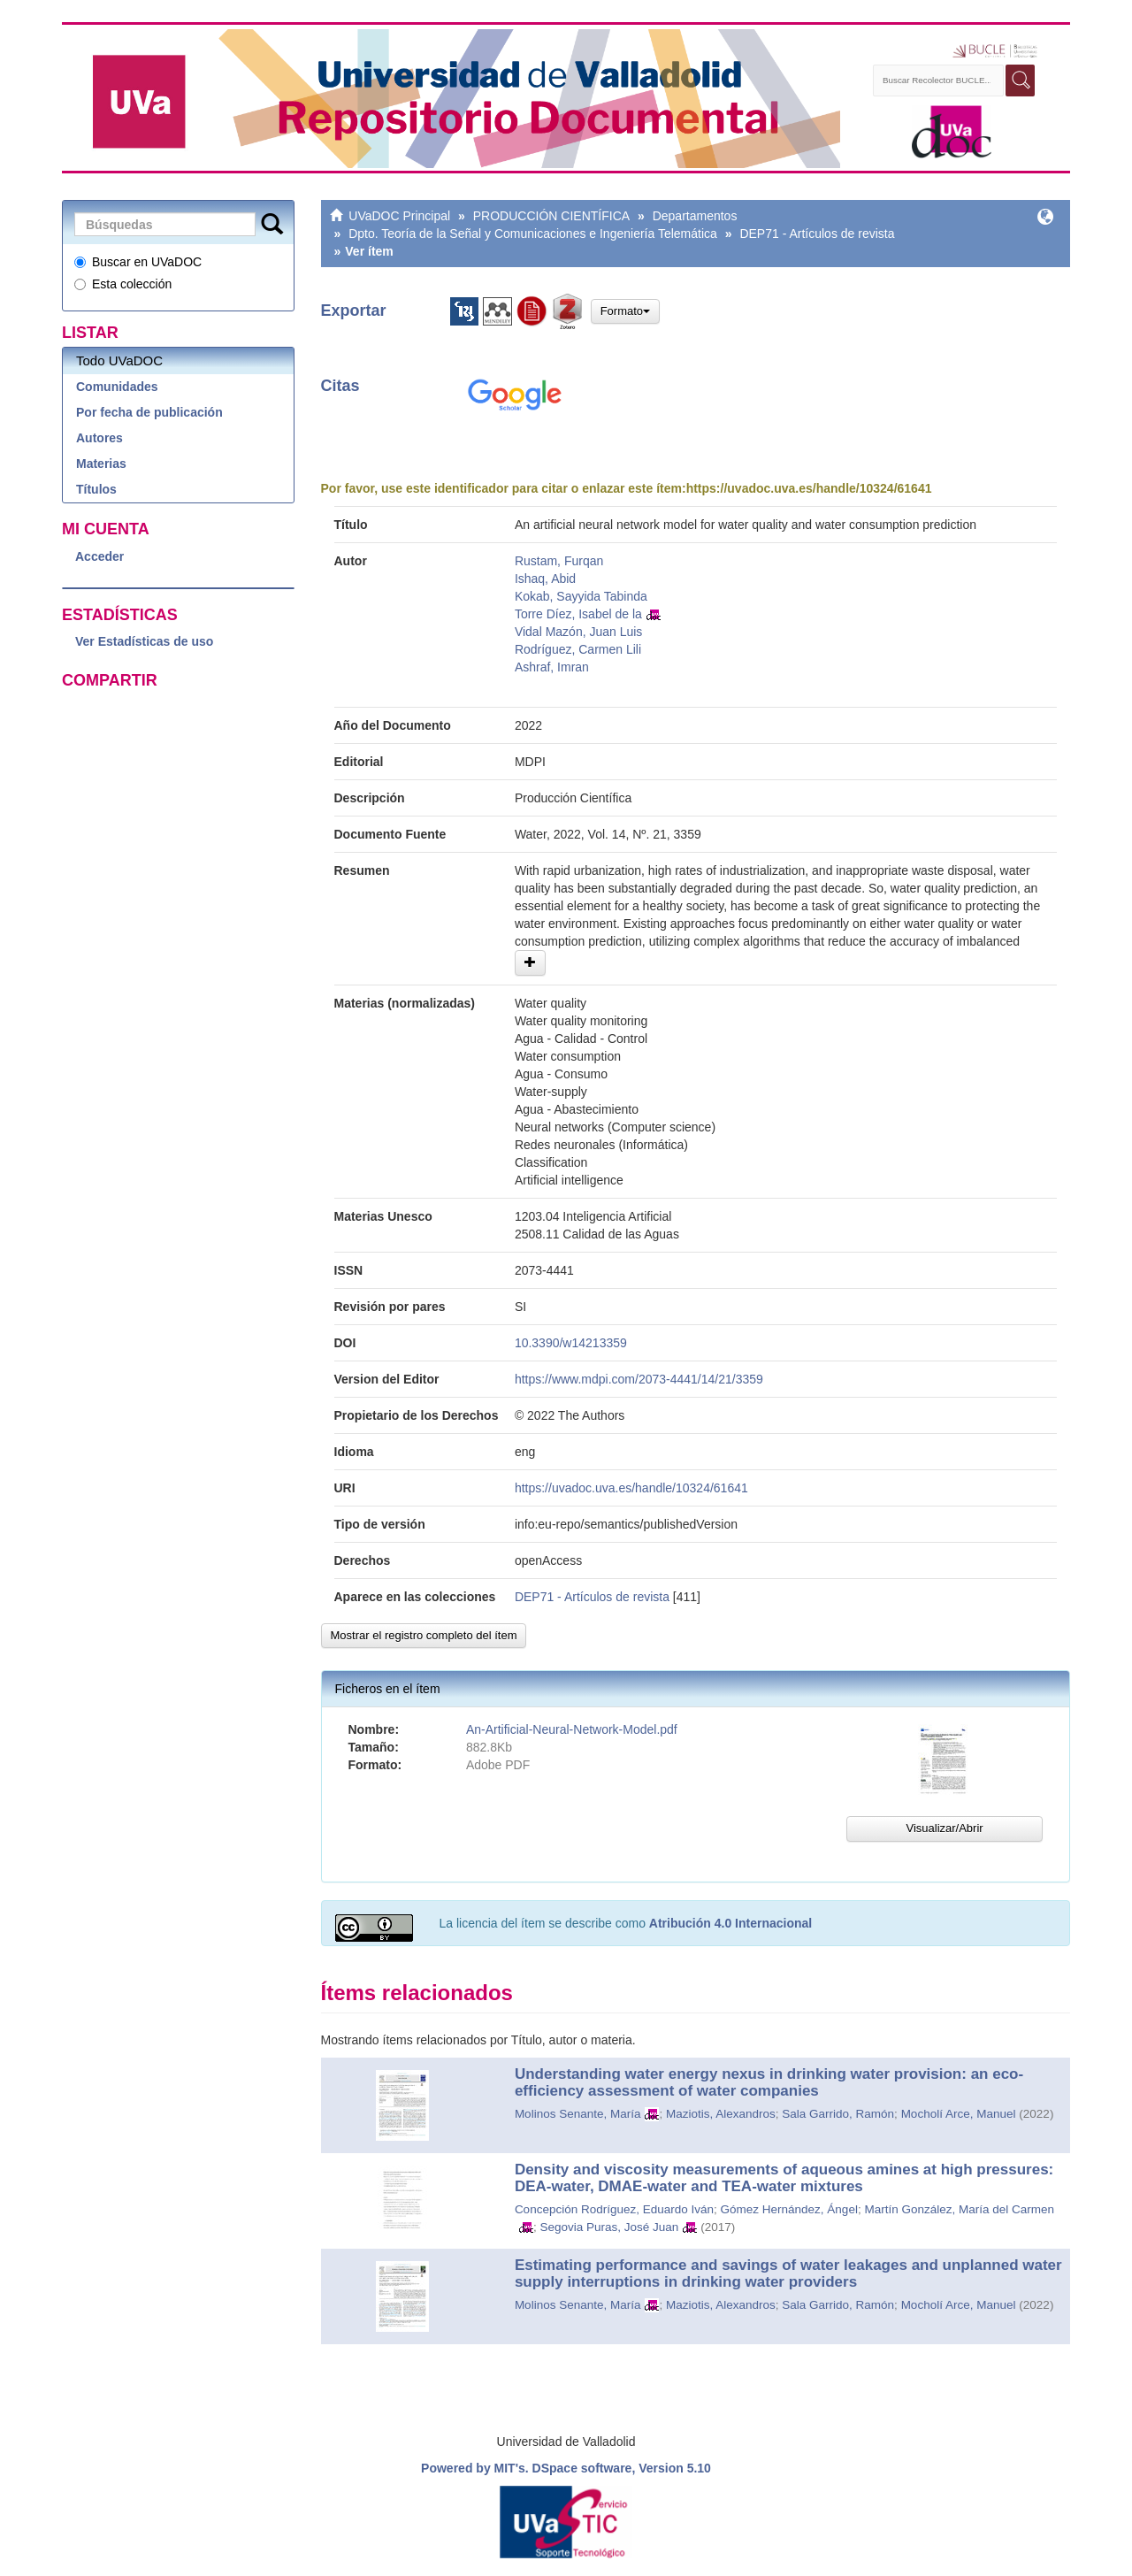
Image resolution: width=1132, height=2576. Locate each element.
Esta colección (123, 284)
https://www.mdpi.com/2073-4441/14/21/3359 (639, 1379)
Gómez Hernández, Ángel (789, 2209)
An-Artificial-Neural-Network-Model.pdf (571, 1729)
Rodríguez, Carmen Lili (578, 649)
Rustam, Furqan (559, 561)
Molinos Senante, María (578, 2113)
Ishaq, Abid (545, 578)
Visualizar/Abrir (944, 1828)
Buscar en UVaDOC (138, 262)
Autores (99, 438)
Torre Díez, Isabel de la (578, 614)
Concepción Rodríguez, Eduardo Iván (614, 2209)
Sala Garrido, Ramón (838, 2113)
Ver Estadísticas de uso (144, 641)
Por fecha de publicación (149, 412)
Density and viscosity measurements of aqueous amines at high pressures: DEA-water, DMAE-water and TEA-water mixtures (784, 2178)
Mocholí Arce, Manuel (958, 2113)
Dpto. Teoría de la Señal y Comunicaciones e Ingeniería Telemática (532, 233)
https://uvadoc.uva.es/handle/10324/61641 (809, 488)
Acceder (99, 556)
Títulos (96, 489)
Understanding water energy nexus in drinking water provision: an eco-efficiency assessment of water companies (769, 2082)
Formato (625, 311)
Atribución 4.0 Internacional (730, 1923)
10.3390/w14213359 (571, 1343)
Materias (101, 463)
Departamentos (695, 216)
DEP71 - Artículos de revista (816, 233)
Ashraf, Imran (552, 667)
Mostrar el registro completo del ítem (424, 1635)
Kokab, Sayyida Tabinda (581, 596)
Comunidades (117, 387)
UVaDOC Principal (399, 216)
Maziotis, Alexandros (721, 2113)
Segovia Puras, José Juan (608, 2227)
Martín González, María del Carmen (959, 2209)
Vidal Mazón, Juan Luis (579, 632)
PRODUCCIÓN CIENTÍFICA (551, 216)
